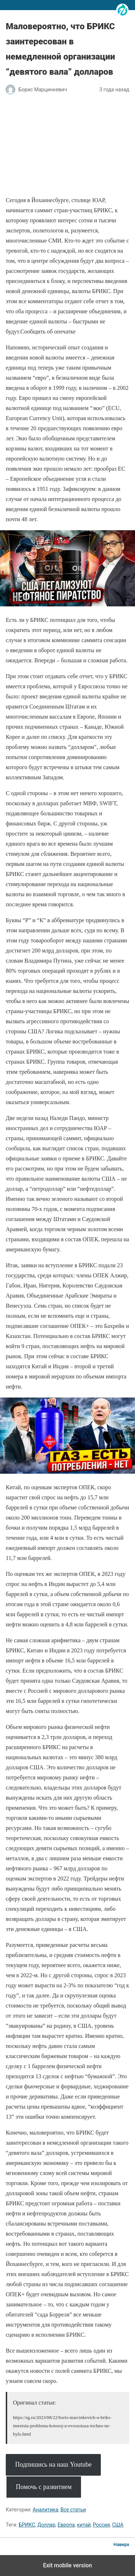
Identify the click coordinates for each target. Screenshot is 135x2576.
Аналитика (45, 2509)
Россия (101, 2525)
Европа (66, 2525)
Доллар (46, 2525)
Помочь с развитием (44, 2486)
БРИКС (27, 2525)
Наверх (121, 2544)
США (117, 2525)
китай (84, 2525)
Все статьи (73, 2509)
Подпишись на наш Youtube (53, 2464)
